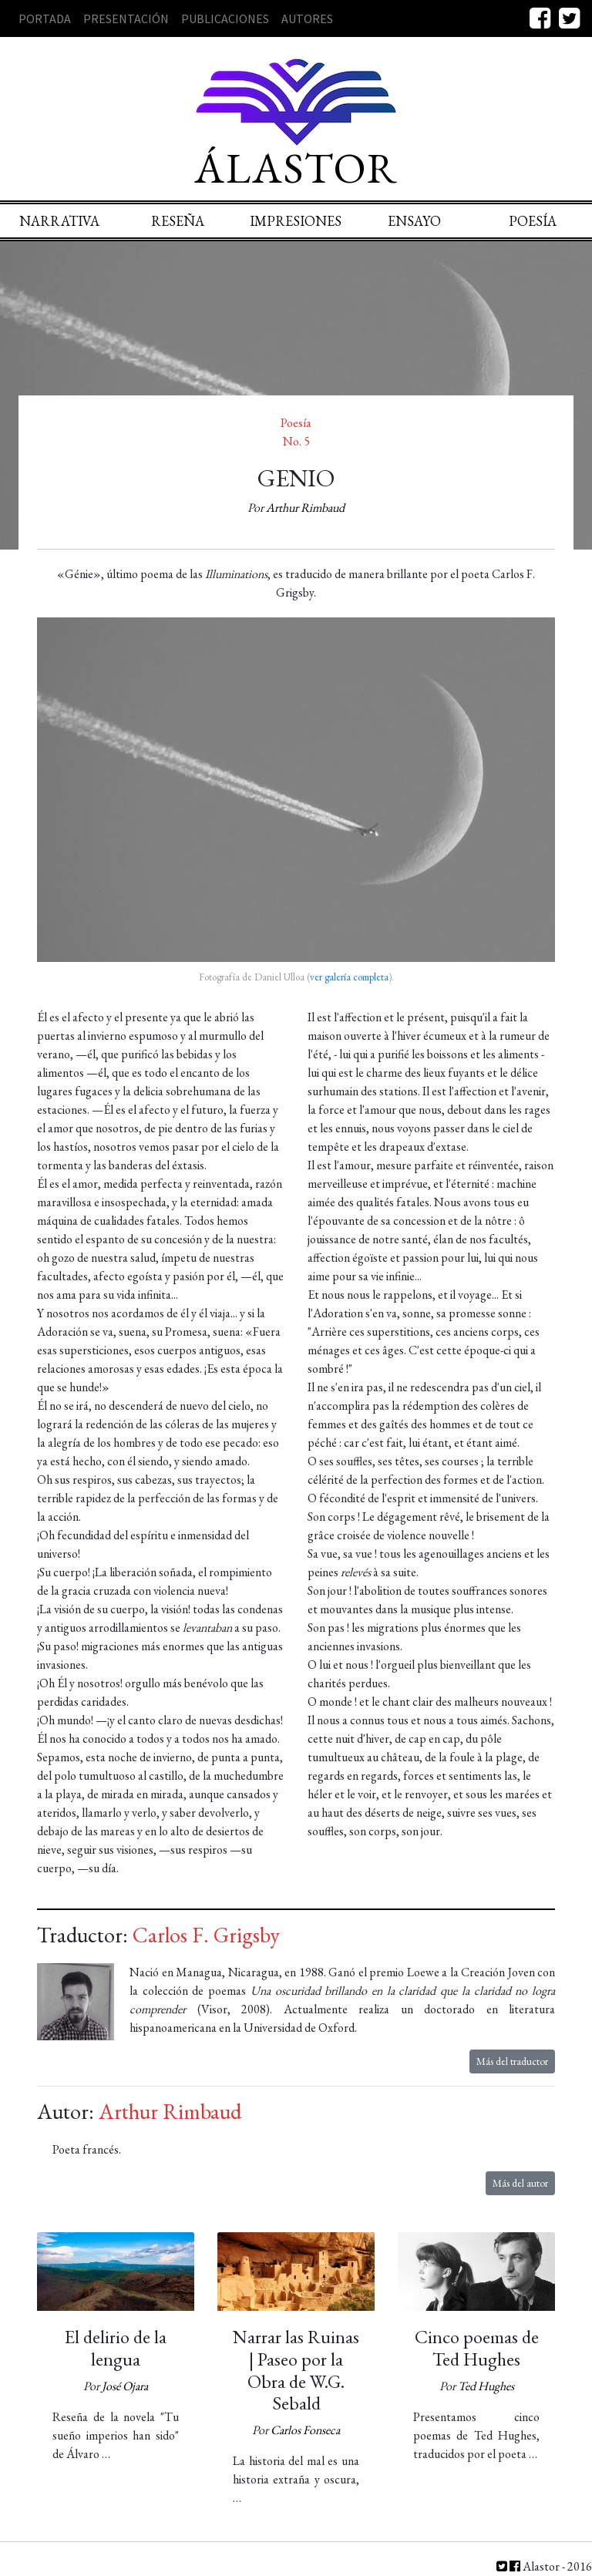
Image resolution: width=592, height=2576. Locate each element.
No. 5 (296, 441)
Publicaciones (225, 18)
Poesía (533, 221)
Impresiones (295, 221)
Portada (44, 18)
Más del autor (520, 2183)
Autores (307, 18)
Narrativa (59, 221)
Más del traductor (512, 2061)
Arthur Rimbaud (305, 507)
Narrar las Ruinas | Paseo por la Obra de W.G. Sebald (296, 2370)
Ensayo (414, 221)
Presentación (126, 18)
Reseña (177, 221)
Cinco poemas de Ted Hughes (477, 2348)
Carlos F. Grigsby (206, 1935)
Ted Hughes (486, 2386)
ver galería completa (349, 977)
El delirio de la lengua (115, 2348)
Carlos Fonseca (305, 2430)
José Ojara (125, 2386)
